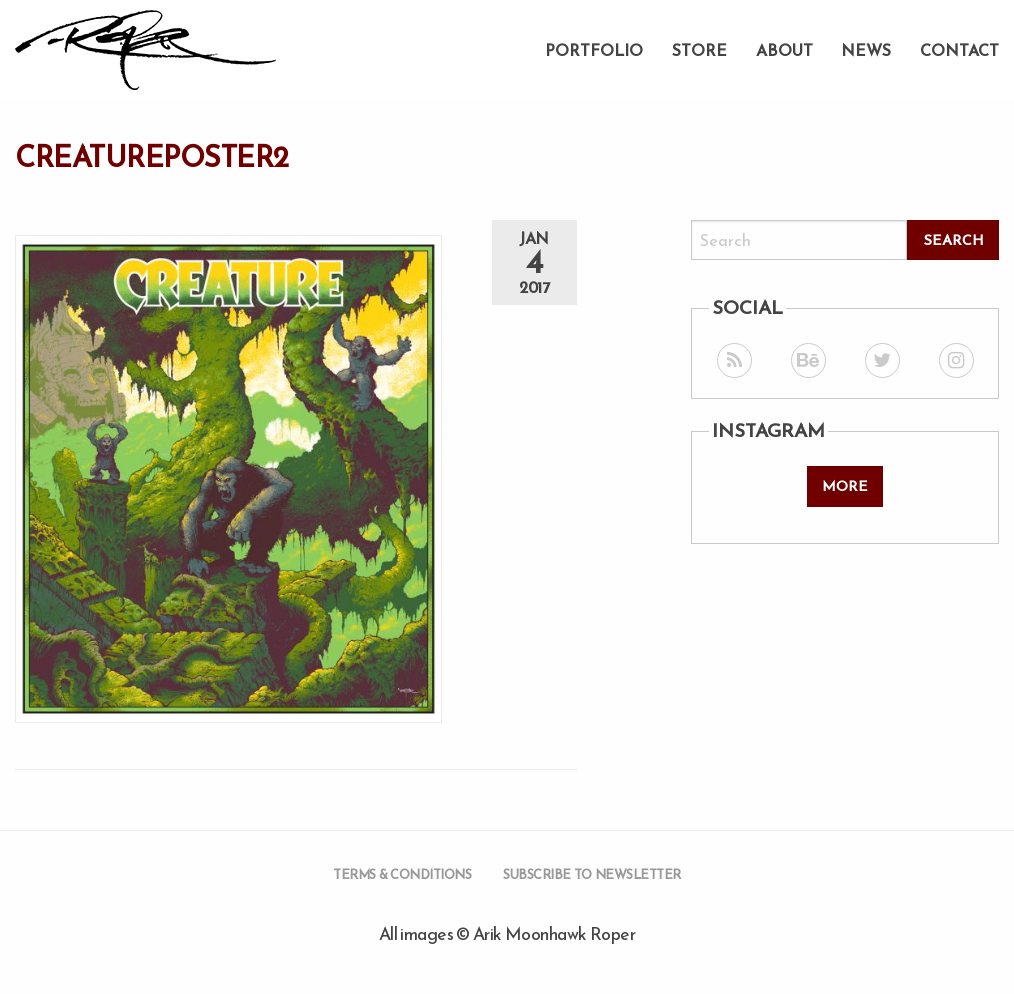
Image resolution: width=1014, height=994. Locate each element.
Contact (959, 50)
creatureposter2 (152, 157)
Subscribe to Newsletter (592, 874)
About (784, 50)
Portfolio (594, 50)
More (845, 486)
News (866, 50)
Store (699, 50)
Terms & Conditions (402, 874)
